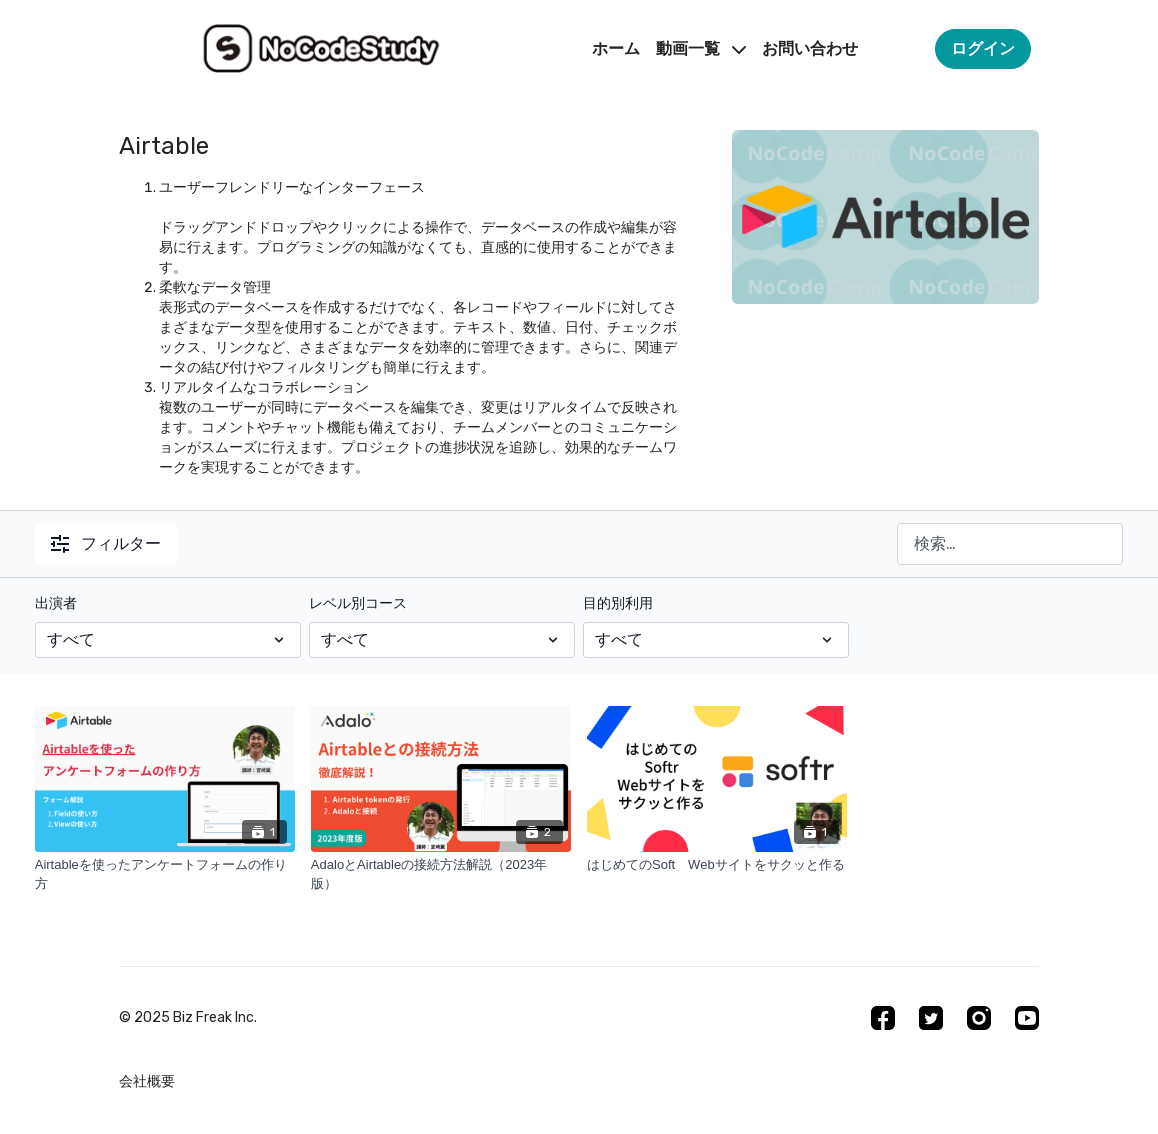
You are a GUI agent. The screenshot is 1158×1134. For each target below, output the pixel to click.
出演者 (56, 603)
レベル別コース (358, 603)
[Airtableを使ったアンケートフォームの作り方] (165, 874)
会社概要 (147, 1081)
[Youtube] (1027, 1018)
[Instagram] (979, 1018)
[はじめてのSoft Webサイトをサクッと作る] (717, 865)
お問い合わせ (810, 48)
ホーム (616, 48)
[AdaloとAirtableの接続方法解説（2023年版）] (441, 874)
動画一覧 (701, 48)
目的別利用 (618, 603)
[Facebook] (883, 1018)
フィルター (106, 543)
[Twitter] (931, 1018)
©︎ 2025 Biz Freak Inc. (188, 1018)
